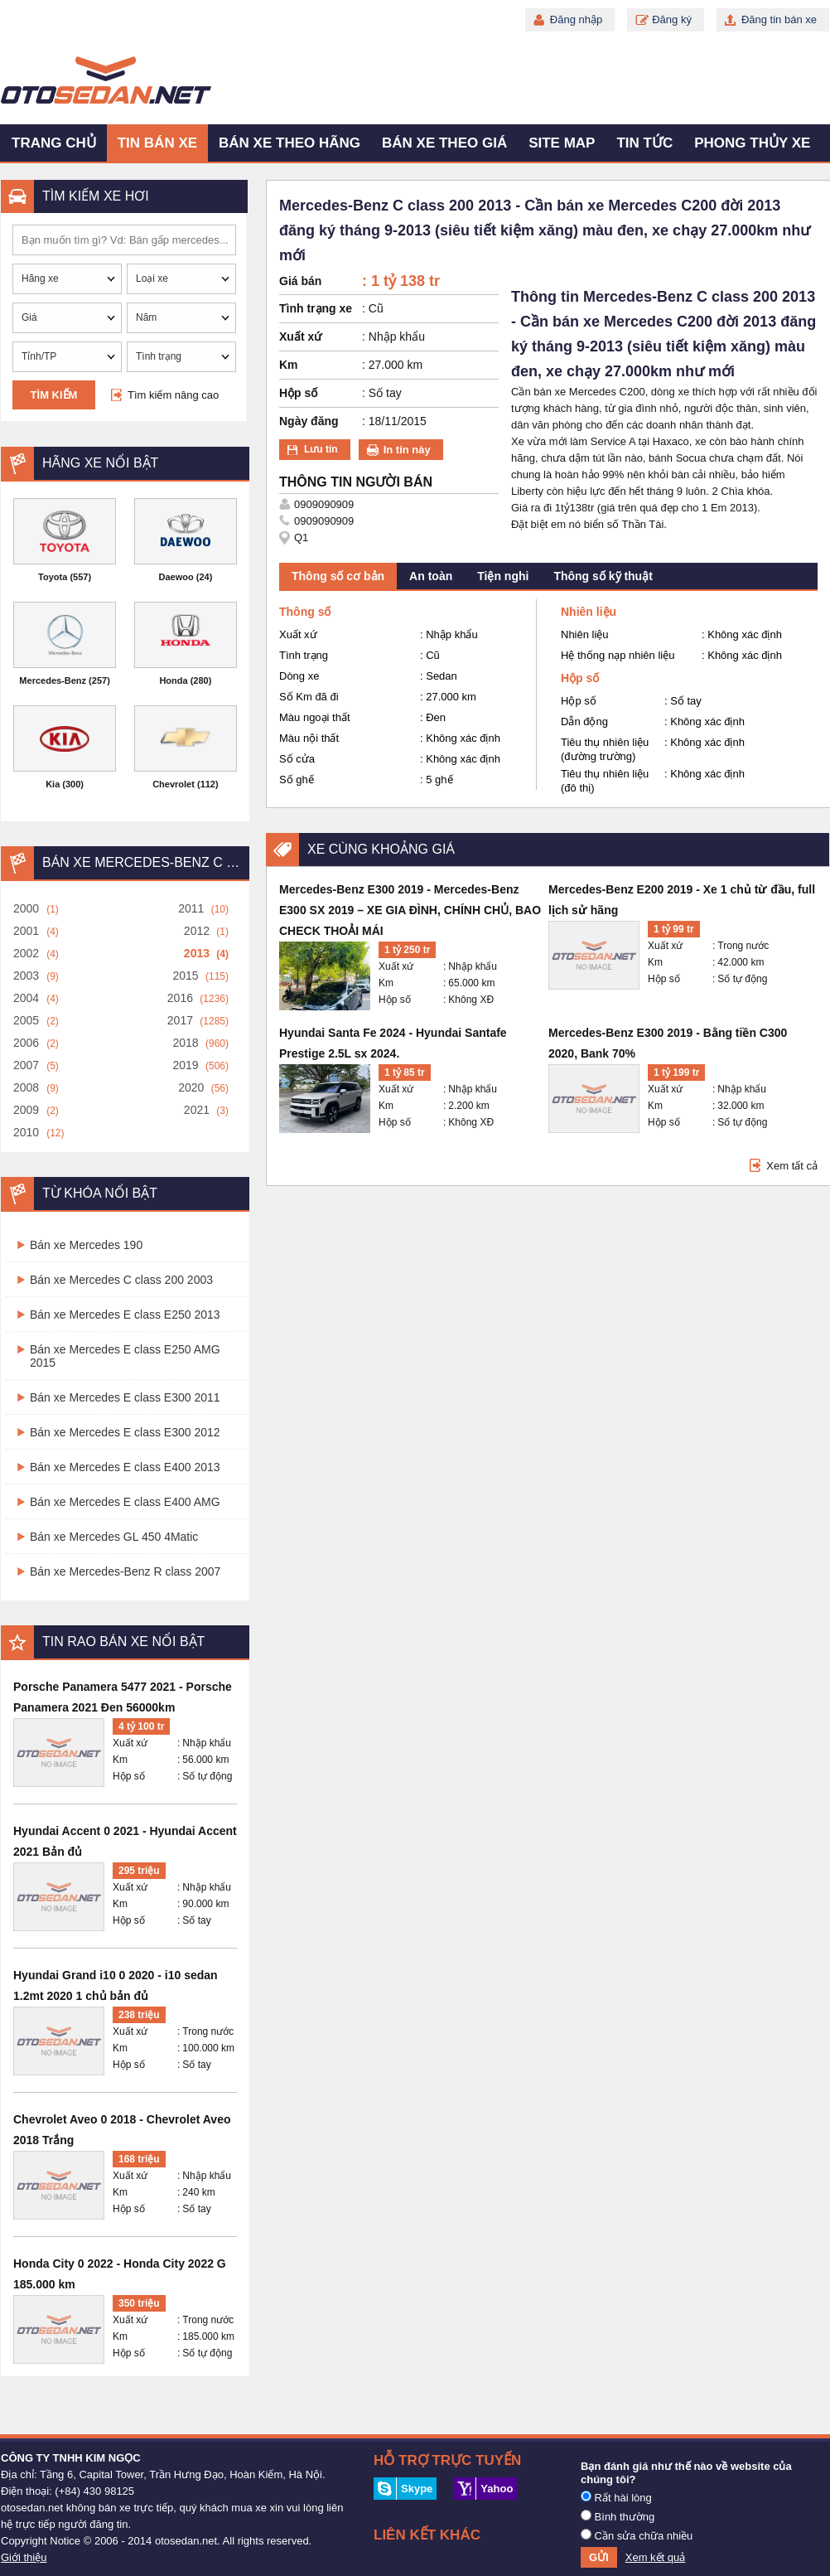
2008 (26, 1087)
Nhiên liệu (585, 634)
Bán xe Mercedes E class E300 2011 (125, 1397)
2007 (26, 1065)
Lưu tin (321, 449)
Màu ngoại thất (314, 717)
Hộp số (129, 1776)
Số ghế (296, 779)
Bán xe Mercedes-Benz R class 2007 (125, 1571)
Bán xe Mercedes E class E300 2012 (125, 1432)
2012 (197, 930)
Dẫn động (584, 721)
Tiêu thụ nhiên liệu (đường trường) (605, 749)
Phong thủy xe (752, 143)
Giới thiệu (23, 2557)
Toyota (52, 577)
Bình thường (617, 2516)
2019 (185, 1065)
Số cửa (297, 759)
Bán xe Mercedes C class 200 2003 (121, 1279)
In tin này (407, 449)
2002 (26, 953)
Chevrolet (173, 784)
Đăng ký (672, 19)
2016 (180, 998)
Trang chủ (54, 143)
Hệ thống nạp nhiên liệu (617, 655)
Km (120, 1759)
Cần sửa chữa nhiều (636, 2535)
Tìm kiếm (54, 395)
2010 (26, 1132)
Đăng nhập (576, 19)
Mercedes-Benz (52, 680)
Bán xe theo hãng (289, 143)
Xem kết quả (655, 2557)
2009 (26, 1109)
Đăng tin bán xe (779, 19)
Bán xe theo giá (444, 143)
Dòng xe (299, 676)
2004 (26, 998)
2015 (185, 975)
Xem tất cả (792, 1166)
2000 (26, 908)
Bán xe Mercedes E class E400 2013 (125, 1467)
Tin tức (644, 143)
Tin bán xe (157, 143)
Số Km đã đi (309, 696)
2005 (26, 1020)
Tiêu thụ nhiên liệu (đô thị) (605, 780)
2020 (191, 1087)
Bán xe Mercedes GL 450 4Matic (114, 1536)
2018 (185, 1042)
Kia (53, 784)
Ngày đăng (309, 421)
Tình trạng (303, 655)
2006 (26, 1042)
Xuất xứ (130, 1743)
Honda (173, 680)
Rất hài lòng (616, 2497)
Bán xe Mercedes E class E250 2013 (125, 1314)
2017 (180, 1020)
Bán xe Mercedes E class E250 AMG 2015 (125, 1356)
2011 (191, 908)
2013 (197, 953)
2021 (197, 1109)
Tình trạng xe (315, 308)
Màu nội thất (309, 738)
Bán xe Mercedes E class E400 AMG (125, 1501)
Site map (561, 143)
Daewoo (176, 577)
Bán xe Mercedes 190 (86, 1245)
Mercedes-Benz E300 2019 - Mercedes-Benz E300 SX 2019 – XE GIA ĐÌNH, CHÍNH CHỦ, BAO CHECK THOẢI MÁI (410, 910)
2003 (26, 975)
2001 (26, 930)
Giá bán (300, 281)
